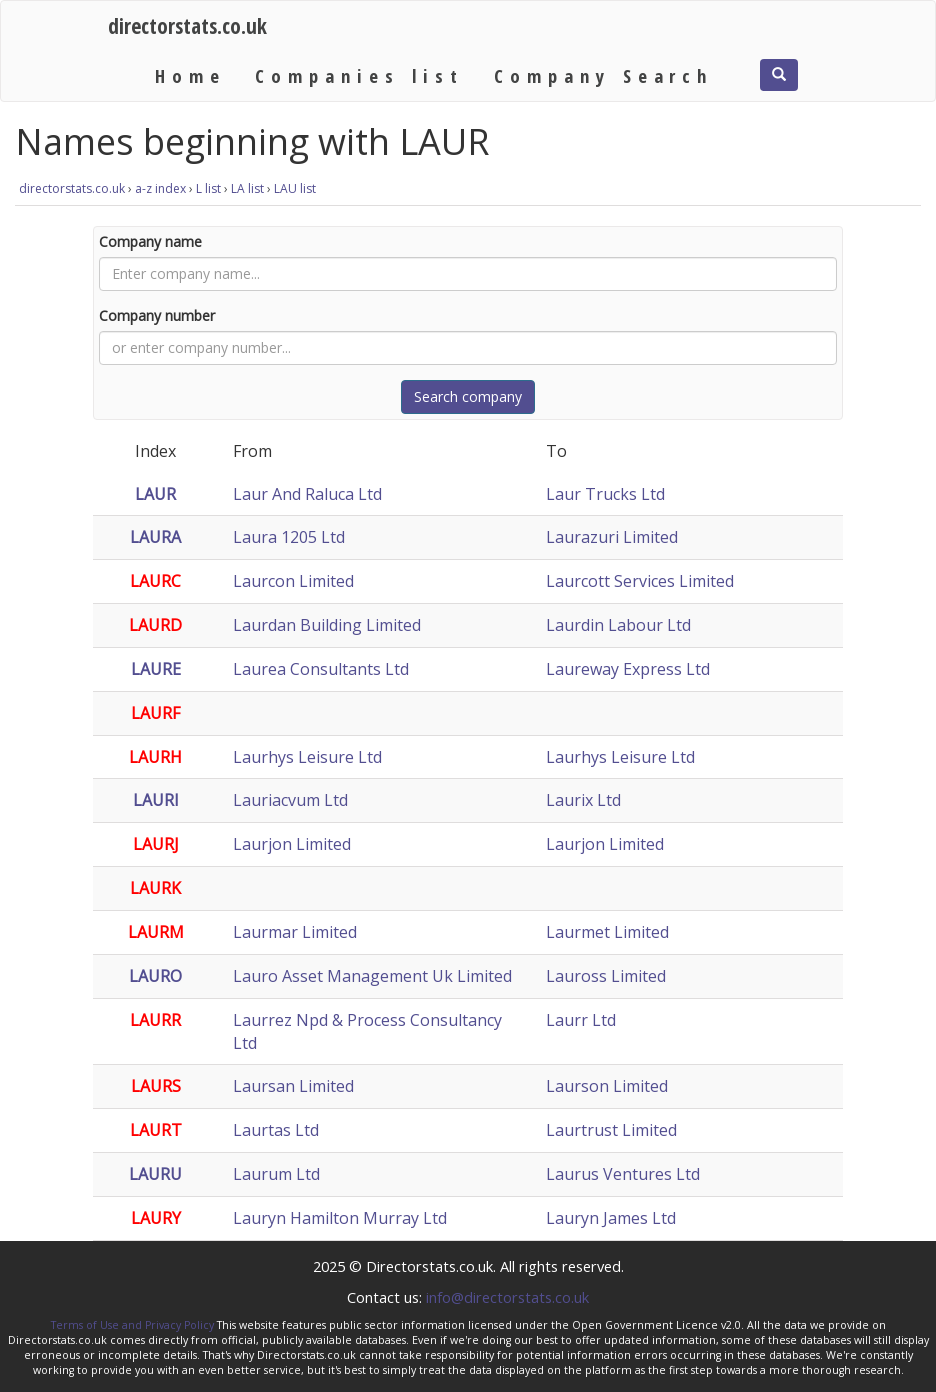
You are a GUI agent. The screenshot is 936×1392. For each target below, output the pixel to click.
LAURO (155, 976)
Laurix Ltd (583, 800)
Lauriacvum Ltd (290, 800)
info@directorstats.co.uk (507, 1297)
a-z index (160, 188)
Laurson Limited (607, 1086)
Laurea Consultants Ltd (321, 669)
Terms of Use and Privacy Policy (132, 1325)
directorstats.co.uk (187, 25)
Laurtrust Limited (611, 1130)
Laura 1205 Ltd (289, 537)
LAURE (156, 669)
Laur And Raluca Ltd (307, 494)
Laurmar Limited (295, 932)
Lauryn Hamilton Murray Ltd (340, 1218)
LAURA (155, 537)
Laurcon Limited (293, 581)
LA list (247, 188)
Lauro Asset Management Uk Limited (372, 976)
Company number (157, 315)
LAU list (295, 188)
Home (190, 75)
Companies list (359, 75)
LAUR (155, 494)
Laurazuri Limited (612, 537)
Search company (468, 396)
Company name (150, 241)
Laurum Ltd (276, 1174)
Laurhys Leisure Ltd (307, 757)
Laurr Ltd (581, 1020)
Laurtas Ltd (276, 1130)
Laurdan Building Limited (327, 625)
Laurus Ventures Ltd (623, 1174)
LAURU (155, 1174)
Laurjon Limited (292, 844)
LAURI (156, 800)
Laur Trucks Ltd (605, 494)
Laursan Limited (293, 1086)
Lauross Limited (606, 976)
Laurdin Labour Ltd (618, 625)
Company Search (603, 75)
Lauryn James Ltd (611, 1218)
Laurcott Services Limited (640, 581)
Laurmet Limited (607, 932)
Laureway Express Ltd (628, 669)
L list (208, 188)
